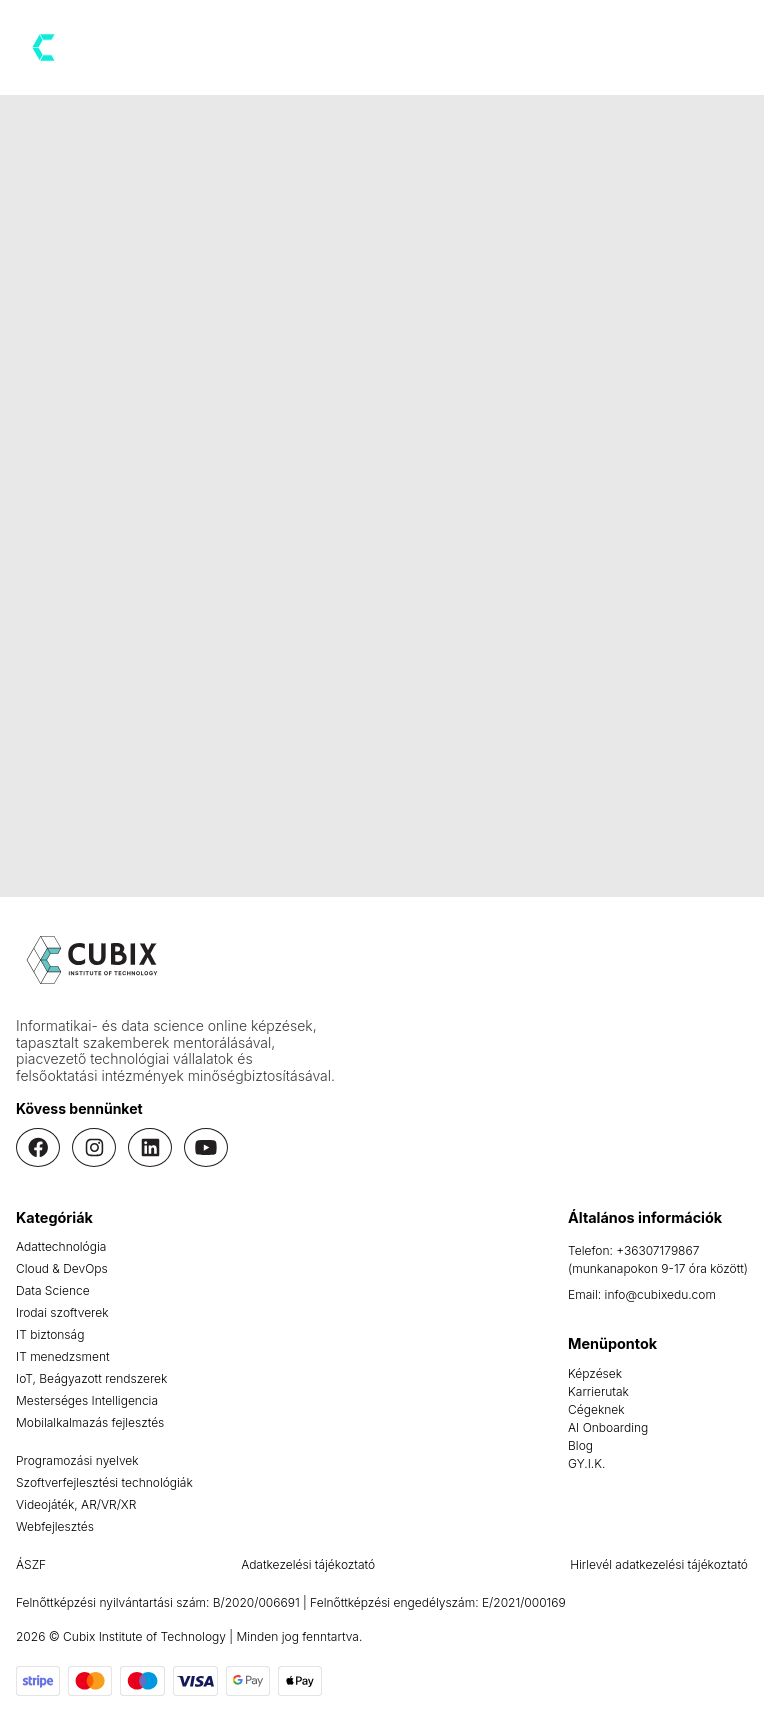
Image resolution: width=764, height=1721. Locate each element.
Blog (580, 1445)
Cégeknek (596, 1409)
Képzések (595, 1373)
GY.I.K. (586, 1463)
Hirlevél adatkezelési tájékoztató (659, 1564)
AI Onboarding (608, 1427)
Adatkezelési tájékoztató (308, 1564)
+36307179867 (657, 1250)
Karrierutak (598, 1391)
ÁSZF (31, 1564)
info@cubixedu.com (660, 1294)
